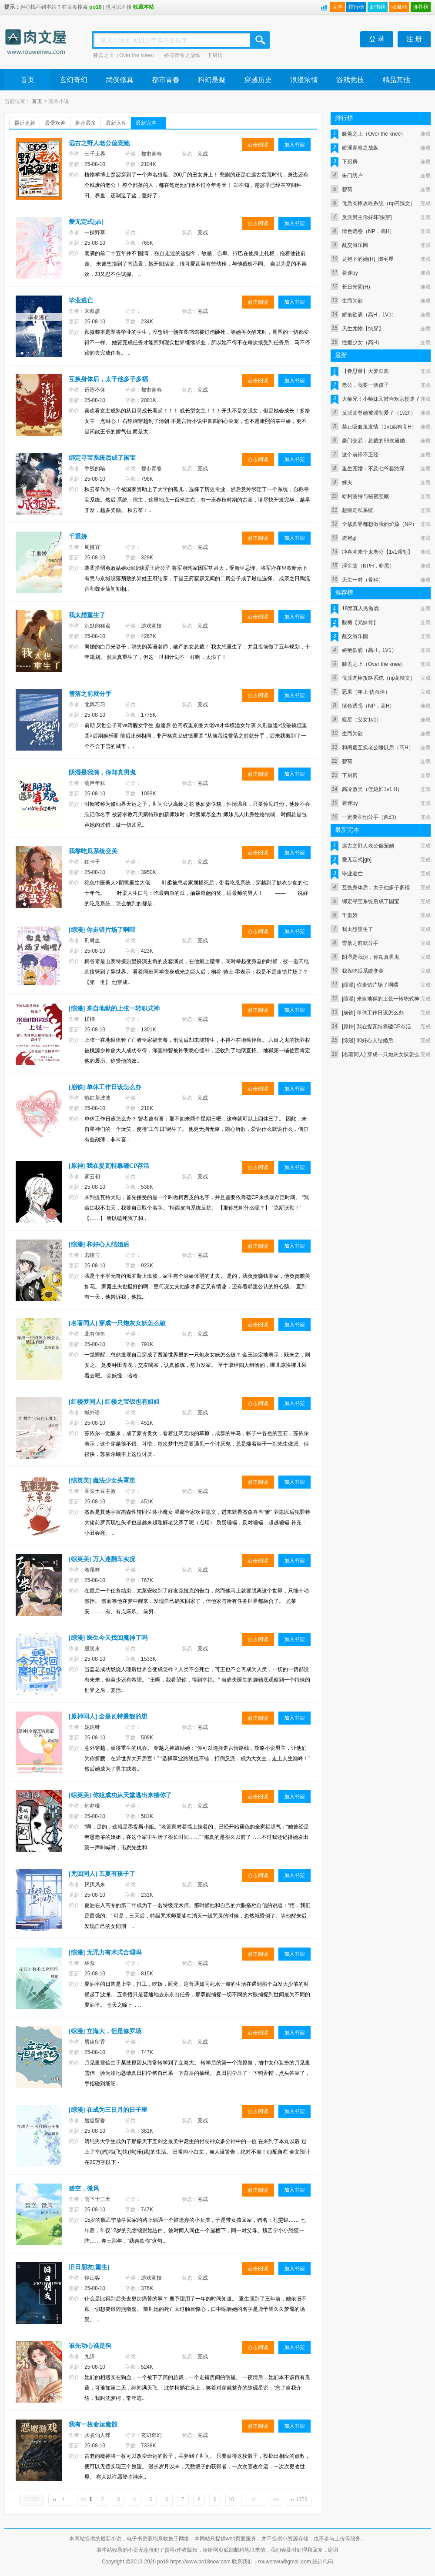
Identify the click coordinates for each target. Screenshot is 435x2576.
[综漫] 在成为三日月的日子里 (108, 2110)
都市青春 (166, 79)
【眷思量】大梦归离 (365, 371)
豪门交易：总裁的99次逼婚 (373, 441)
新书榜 (377, 7)
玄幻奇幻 (73, 79)
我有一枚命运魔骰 (93, 2424)
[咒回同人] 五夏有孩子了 (102, 1874)
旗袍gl (349, 538)
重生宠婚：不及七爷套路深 (373, 468)
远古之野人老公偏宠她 (99, 143)
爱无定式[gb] (86, 222)
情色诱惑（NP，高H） (368, 231)
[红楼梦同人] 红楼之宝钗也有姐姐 (114, 1402)
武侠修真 (120, 79)
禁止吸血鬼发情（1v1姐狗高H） (379, 427)
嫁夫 (347, 482)
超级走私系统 (357, 510)
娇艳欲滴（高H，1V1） (369, 315)
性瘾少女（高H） (362, 342)
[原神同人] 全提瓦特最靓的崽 (108, 1716)
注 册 (414, 39)
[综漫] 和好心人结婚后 (99, 1244)
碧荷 (347, 189)
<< (83, 2499)
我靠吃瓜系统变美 (93, 851)
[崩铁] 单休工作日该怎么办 (105, 1087)
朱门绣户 (352, 176)
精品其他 (396, 79)
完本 (337, 7)
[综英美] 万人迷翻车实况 (102, 1559)
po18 (95, 7)
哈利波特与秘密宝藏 (365, 496)
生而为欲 (352, 301)
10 (231, 2499)
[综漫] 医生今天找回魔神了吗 (108, 1638)
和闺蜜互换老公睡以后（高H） (378, 748)
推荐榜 (420, 7)
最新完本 (146, 123)
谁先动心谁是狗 (90, 2346)
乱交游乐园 (355, 245)
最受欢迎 (55, 123)
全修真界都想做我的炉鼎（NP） (379, 524)
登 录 (377, 39)
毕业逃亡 (81, 300)
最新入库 (116, 123)
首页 (27, 79)
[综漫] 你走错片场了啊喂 (102, 930)
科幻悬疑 (212, 79)
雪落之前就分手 (90, 694)
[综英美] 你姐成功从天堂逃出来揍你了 (120, 1795)
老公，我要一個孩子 (365, 385)
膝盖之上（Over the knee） (125, 55)
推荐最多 (85, 123)
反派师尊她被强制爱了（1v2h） (379, 413)
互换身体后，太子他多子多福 (108, 379)
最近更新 (24, 123)
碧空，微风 (84, 2188)
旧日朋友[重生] (89, 2267)
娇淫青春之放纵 (182, 55)
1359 (302, 2499)
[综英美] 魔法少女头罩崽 (102, 1480)
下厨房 (215, 55)
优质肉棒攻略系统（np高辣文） (378, 203)
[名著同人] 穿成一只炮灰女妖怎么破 (117, 1323)
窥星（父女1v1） (361, 720)
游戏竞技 (350, 79)
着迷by (350, 273)
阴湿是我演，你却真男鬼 (102, 772)
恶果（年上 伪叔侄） (366, 692)
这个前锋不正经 (360, 455)
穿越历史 (258, 79)
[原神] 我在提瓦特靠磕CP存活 (109, 1166)
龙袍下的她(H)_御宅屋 (368, 259)
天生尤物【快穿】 (363, 329)
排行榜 (356, 7)
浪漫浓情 (304, 79)
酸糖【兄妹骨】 (360, 622)
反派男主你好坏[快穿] (367, 217)
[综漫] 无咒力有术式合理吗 (105, 1952)
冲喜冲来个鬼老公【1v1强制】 (377, 552)
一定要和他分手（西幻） (370, 817)
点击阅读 (258, 145)
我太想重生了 (87, 615)
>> (276, 2499)
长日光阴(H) (356, 287)
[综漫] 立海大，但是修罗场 (105, 2031)
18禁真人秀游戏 (360, 608)
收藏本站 (143, 7)
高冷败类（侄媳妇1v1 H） (372, 789)
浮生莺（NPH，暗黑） (368, 566)
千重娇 (78, 536)
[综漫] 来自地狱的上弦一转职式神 (114, 1008)
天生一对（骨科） (363, 580)
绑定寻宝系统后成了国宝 (102, 458)
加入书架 (294, 145)
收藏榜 (399, 7)
